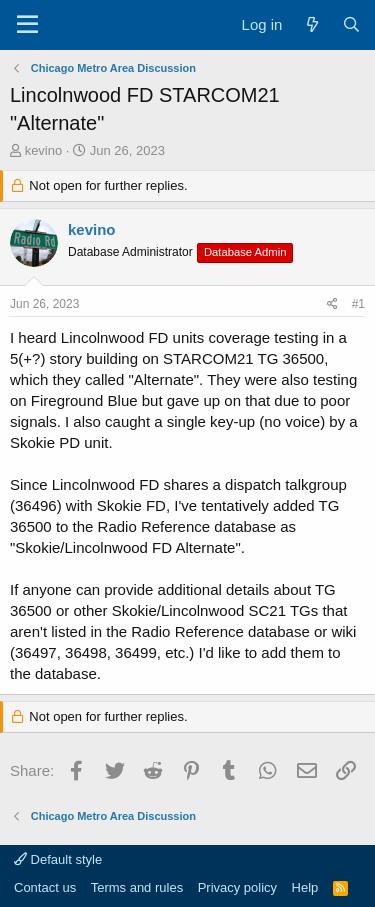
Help (305, 887)
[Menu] (27, 25)
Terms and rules (137, 887)
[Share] (332, 304)
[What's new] (311, 24)
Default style (58, 859)
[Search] (351, 24)
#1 (358, 304)
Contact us (45, 887)
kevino (44, 150)
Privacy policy (237, 887)
